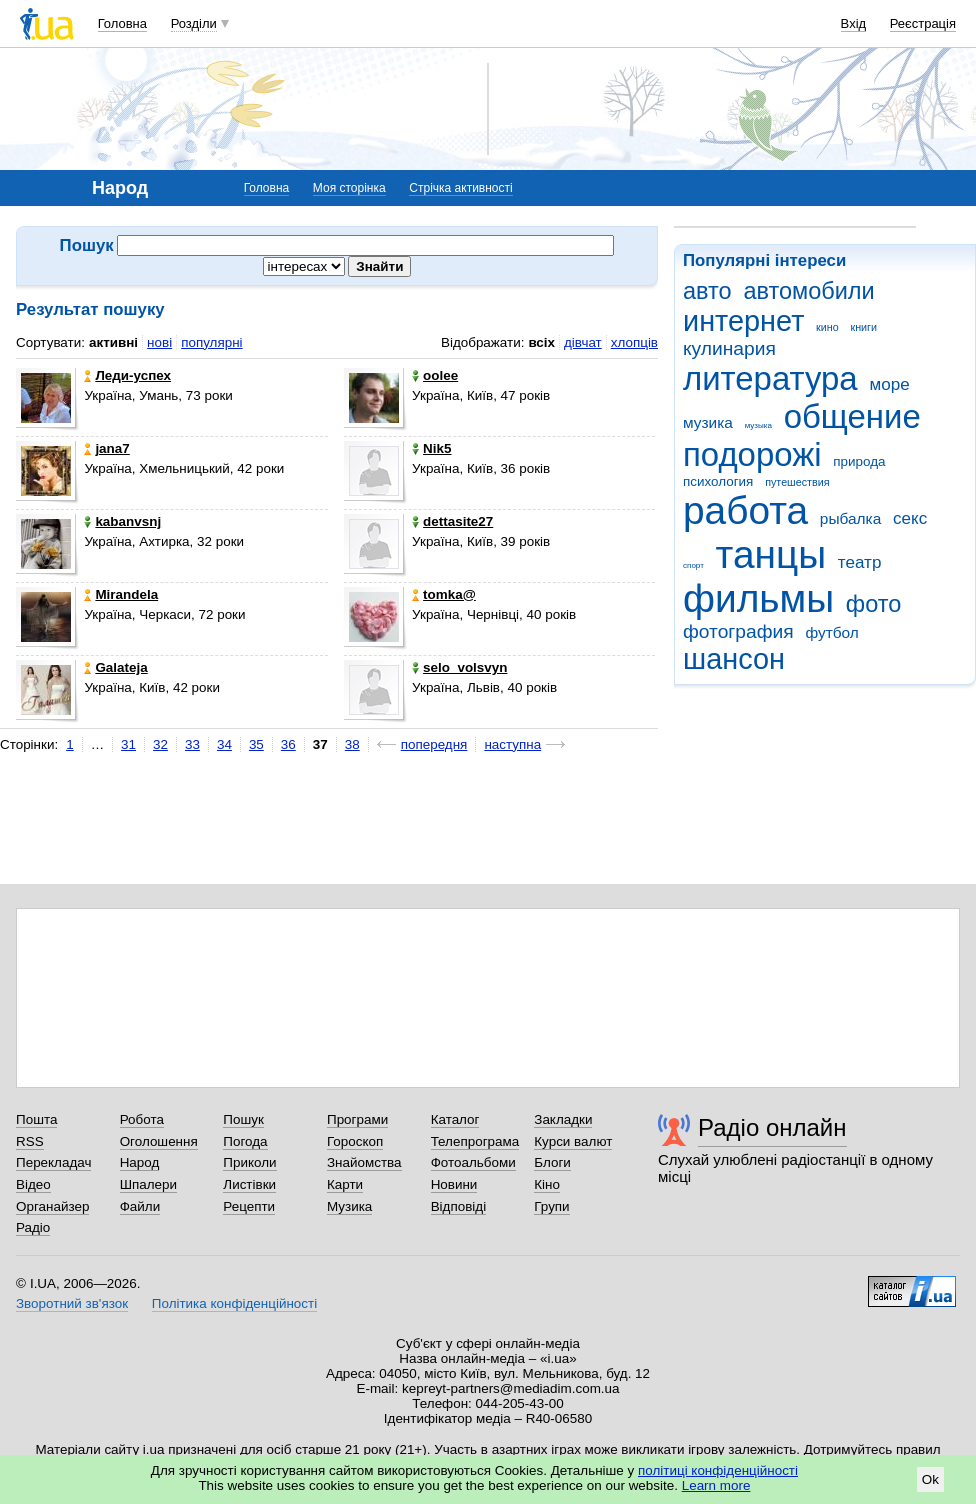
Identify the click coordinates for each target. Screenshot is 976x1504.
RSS (30, 1141)
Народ (140, 1162)
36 (288, 744)
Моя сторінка (349, 188)
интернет (743, 321)
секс (910, 518)
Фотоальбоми (473, 1162)
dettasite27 (452, 521)
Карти (345, 1184)
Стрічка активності (460, 188)
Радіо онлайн (772, 1127)
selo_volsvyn (459, 667)
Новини (454, 1184)
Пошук (243, 1119)
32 (160, 744)
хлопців (634, 342)
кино (827, 327)
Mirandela (121, 594)
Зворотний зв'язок (72, 1303)
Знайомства (364, 1162)
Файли (140, 1206)
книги (863, 327)
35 (256, 744)
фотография (738, 631)
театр (860, 562)
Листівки (249, 1184)
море (889, 384)
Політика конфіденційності (234, 1303)
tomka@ (444, 594)
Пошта (36, 1119)
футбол (831, 632)
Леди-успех (127, 375)
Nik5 (431, 448)
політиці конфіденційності (718, 1470)
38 (352, 744)
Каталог (455, 1119)
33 (192, 744)
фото (874, 604)
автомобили (808, 291)
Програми (357, 1119)
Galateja (115, 667)
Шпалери (148, 1184)
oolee (435, 375)
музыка (758, 425)
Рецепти (249, 1206)
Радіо (33, 1227)
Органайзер (52, 1206)
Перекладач (53, 1162)
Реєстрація (923, 23)
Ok (930, 1479)
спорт (693, 565)
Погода (245, 1141)
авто (707, 291)
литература (770, 378)
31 (128, 744)
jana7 (106, 448)
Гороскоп (355, 1141)
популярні (211, 342)
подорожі (752, 454)
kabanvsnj (122, 521)
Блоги (552, 1162)
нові (159, 342)
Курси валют (573, 1141)
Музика (349, 1206)
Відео (33, 1184)
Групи (551, 1206)
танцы (771, 554)
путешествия (797, 482)
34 (224, 744)
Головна (122, 23)
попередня (434, 744)
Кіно (547, 1184)
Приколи (249, 1162)
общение (852, 416)
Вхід (854, 23)
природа (859, 461)
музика (708, 422)
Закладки (563, 1119)
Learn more (716, 1485)
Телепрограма (475, 1141)
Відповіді (459, 1206)
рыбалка (850, 518)
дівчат (583, 342)
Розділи (194, 23)
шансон (734, 659)
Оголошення (159, 1141)
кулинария (729, 348)
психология (718, 481)
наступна (512, 744)
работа (745, 510)
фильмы (758, 598)
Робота (142, 1119)
